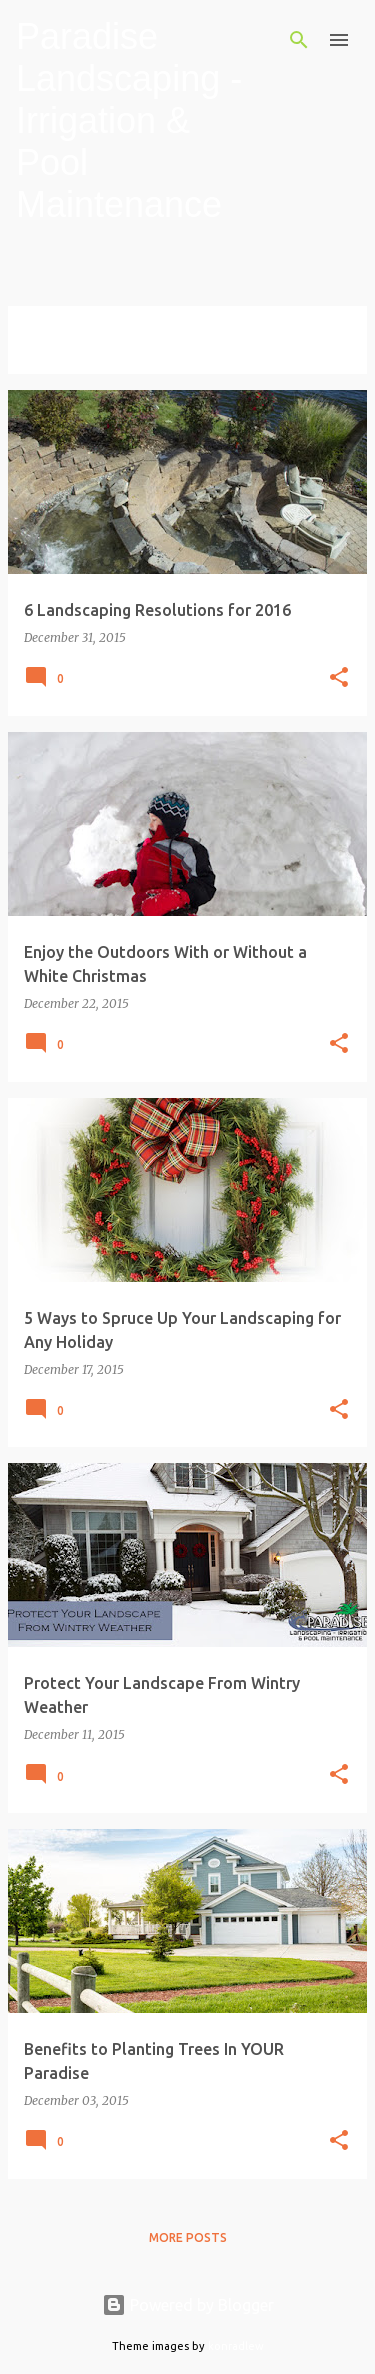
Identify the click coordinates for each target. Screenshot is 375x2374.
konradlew (236, 2346)
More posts (188, 2237)
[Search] (299, 40)
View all (50, 355)
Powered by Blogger (188, 2305)
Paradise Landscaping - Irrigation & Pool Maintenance (129, 120)
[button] (339, 678)
